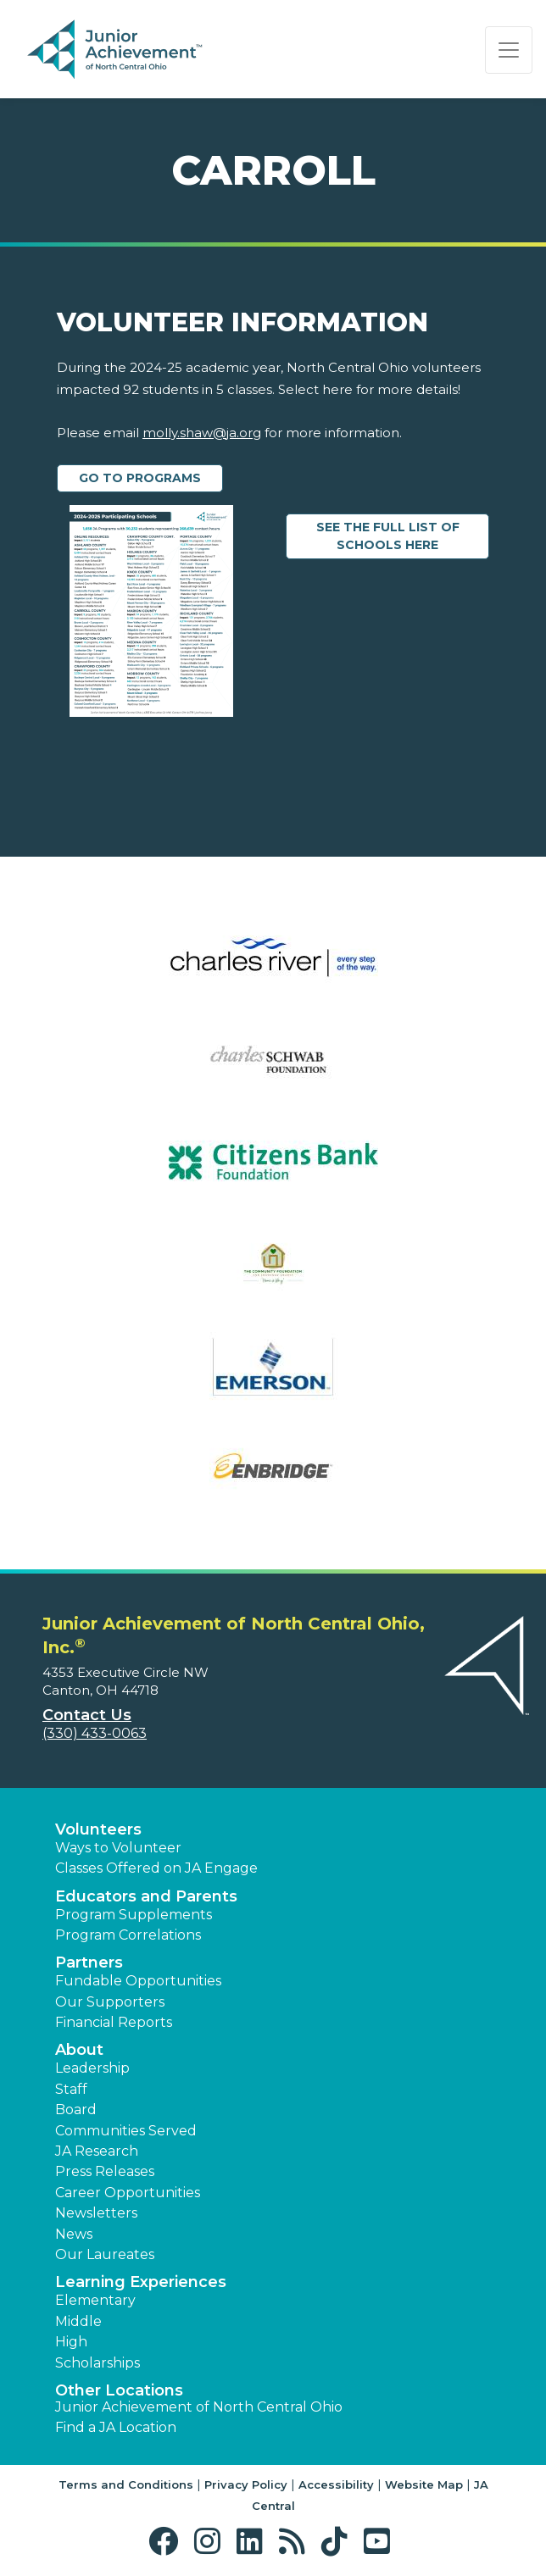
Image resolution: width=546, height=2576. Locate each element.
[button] (167, 2541)
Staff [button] (71, 2089)
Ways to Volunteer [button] (118, 1848)
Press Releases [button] (104, 2171)
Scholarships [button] (97, 2363)
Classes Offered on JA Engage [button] (156, 1868)
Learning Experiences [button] (140, 2282)
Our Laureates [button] (104, 2254)
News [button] (73, 2234)
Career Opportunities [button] (127, 2193)
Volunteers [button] (98, 1829)
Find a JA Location (115, 2427)
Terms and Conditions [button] (125, 2484)
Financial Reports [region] (113, 2022)
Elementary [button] (95, 2300)
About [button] (79, 2049)
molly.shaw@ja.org (201, 433)
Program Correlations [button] (128, 1935)
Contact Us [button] (86, 1715)
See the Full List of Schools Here (403, 535)
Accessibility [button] (336, 2484)
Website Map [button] (424, 2484)
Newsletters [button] (96, 2213)
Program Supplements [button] (133, 1915)
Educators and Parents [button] (146, 1896)
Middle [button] (78, 2321)
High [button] (71, 2342)
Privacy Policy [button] (245, 2484)
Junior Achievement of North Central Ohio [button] (199, 2407)
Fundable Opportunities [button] (138, 1981)
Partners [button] (89, 1962)
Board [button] (76, 2109)
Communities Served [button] (126, 2131)
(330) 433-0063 (94, 1733)
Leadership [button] (92, 2068)
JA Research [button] (96, 2151)
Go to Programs (140, 478)
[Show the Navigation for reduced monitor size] (508, 50)
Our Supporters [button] (109, 2002)
